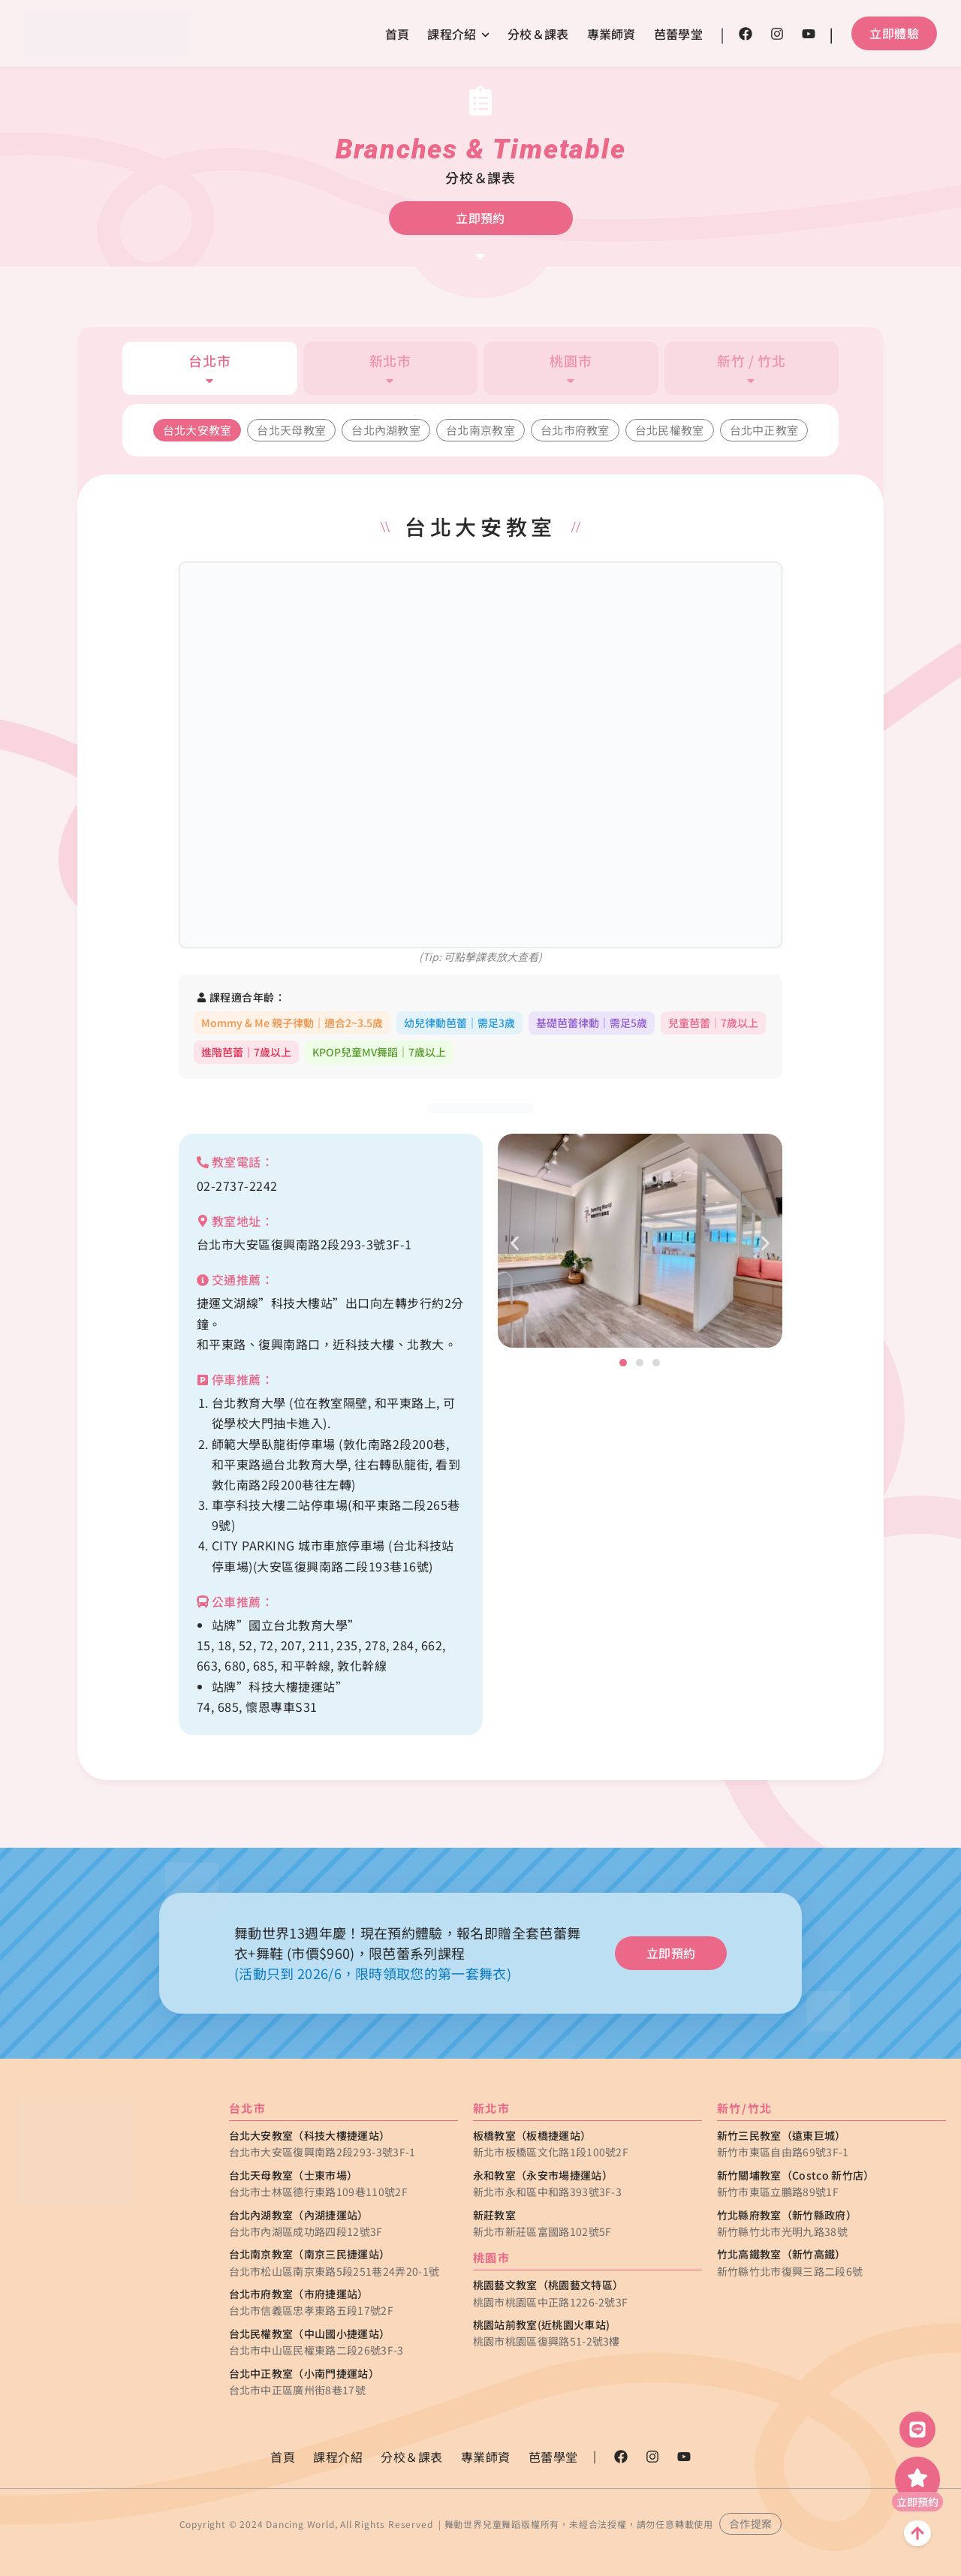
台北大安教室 (197, 430)
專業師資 (611, 34)
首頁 (397, 34)
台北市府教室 (575, 430)
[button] (514, 1243)
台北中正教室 (764, 430)
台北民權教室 (669, 430)
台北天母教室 (291, 430)
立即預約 (917, 2501)
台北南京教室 (480, 430)
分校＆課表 (538, 34)
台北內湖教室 (385, 430)
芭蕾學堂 (678, 34)
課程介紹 (458, 34)
